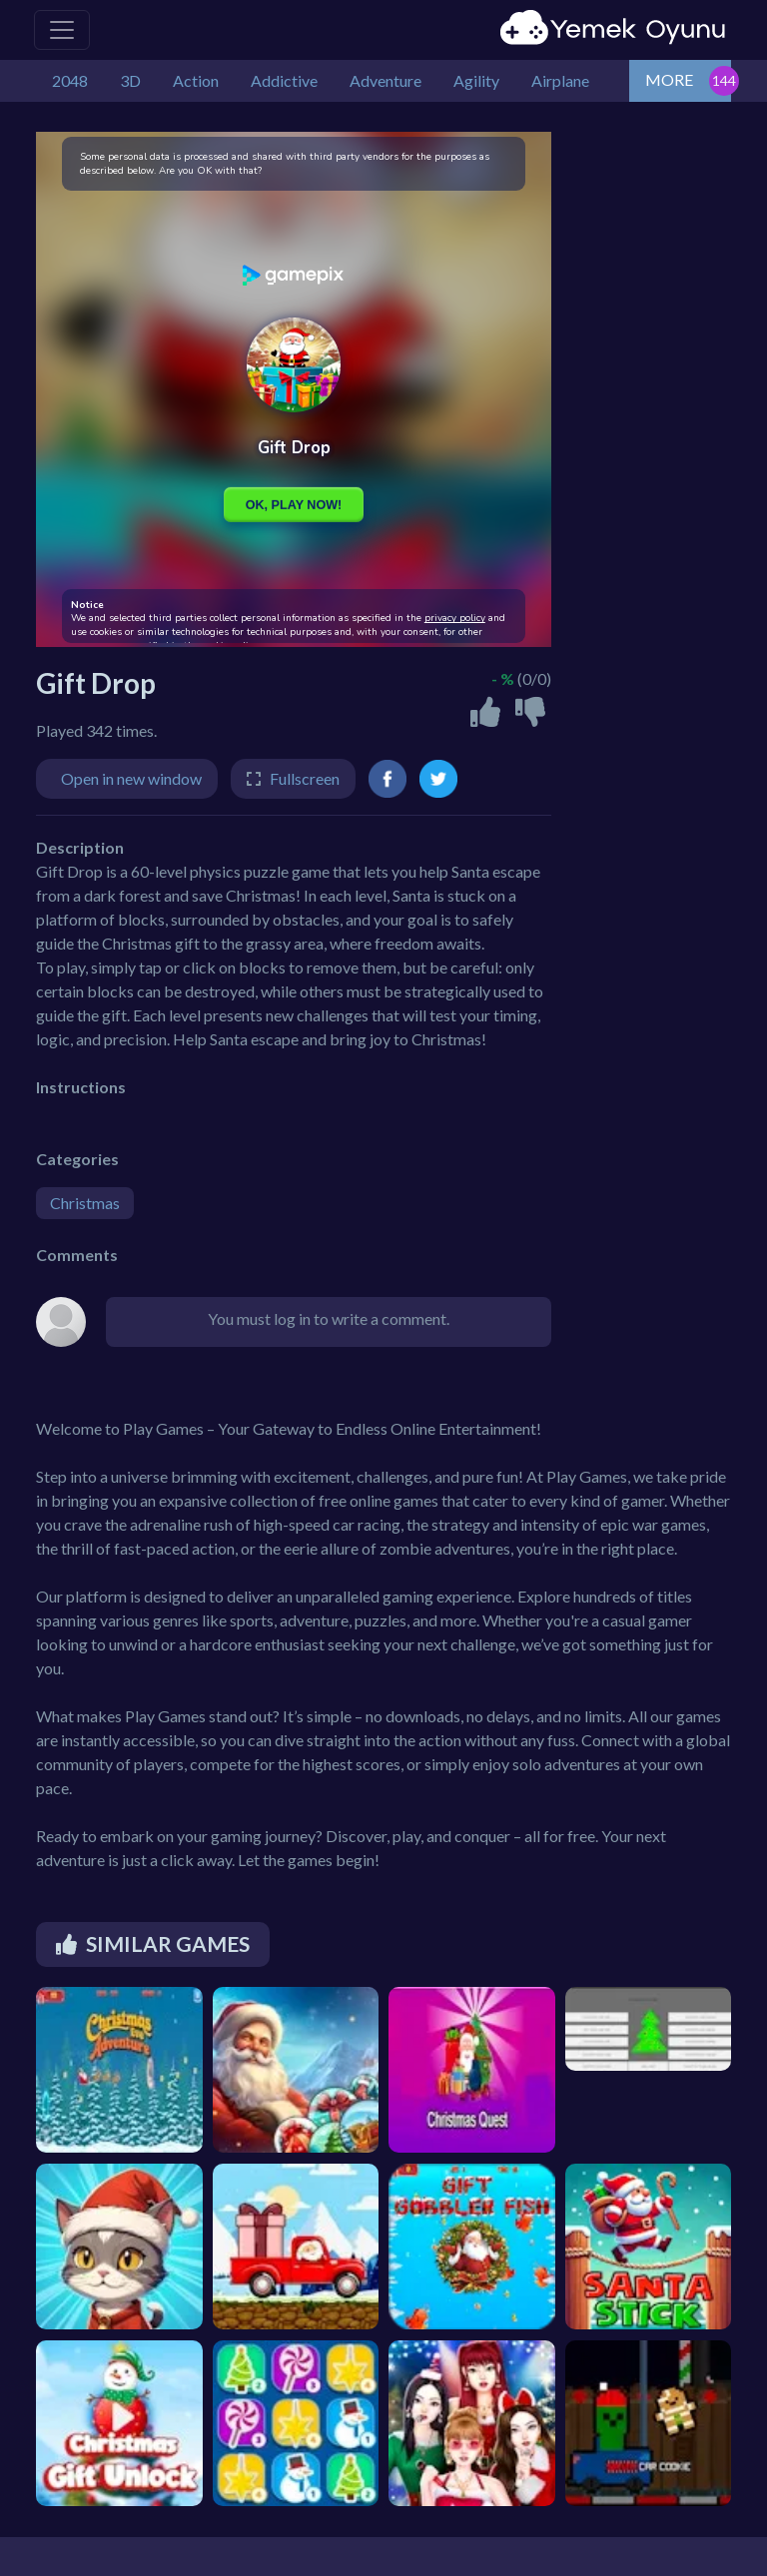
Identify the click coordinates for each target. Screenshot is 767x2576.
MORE (669, 79)
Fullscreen (305, 778)
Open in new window (131, 778)
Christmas (85, 1202)
